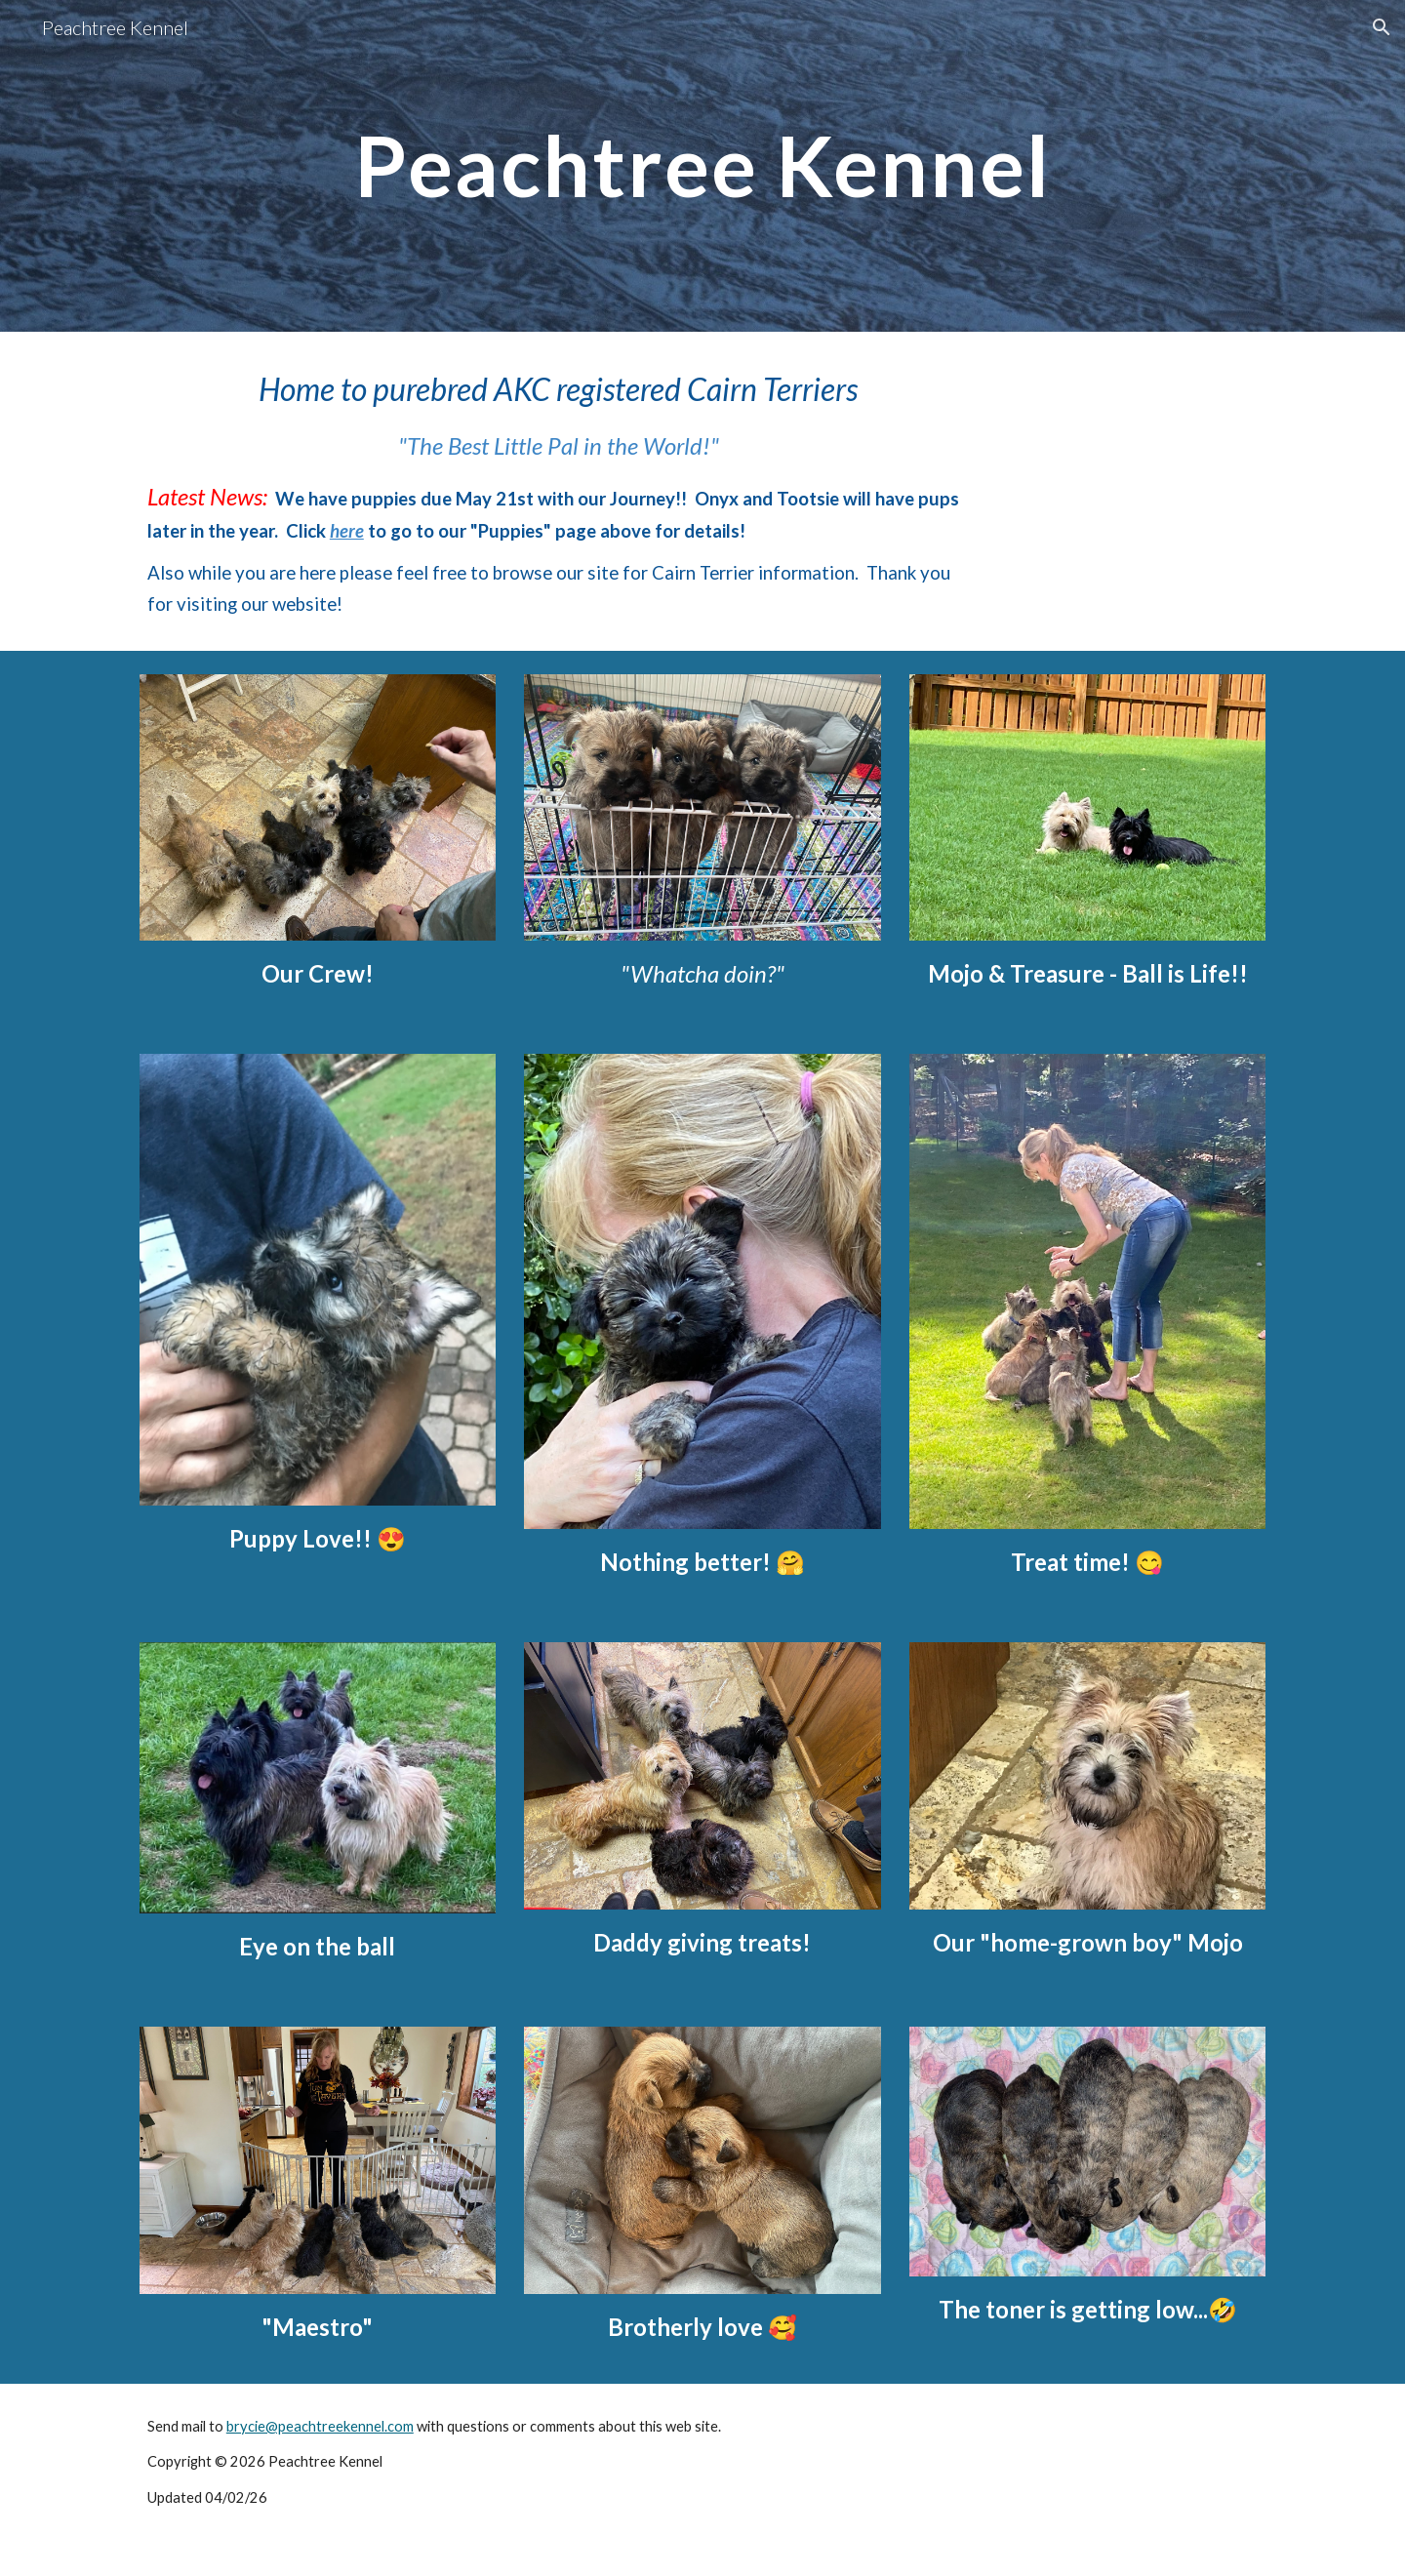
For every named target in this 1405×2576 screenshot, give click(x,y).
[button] (1381, 27)
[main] (702, 165)
